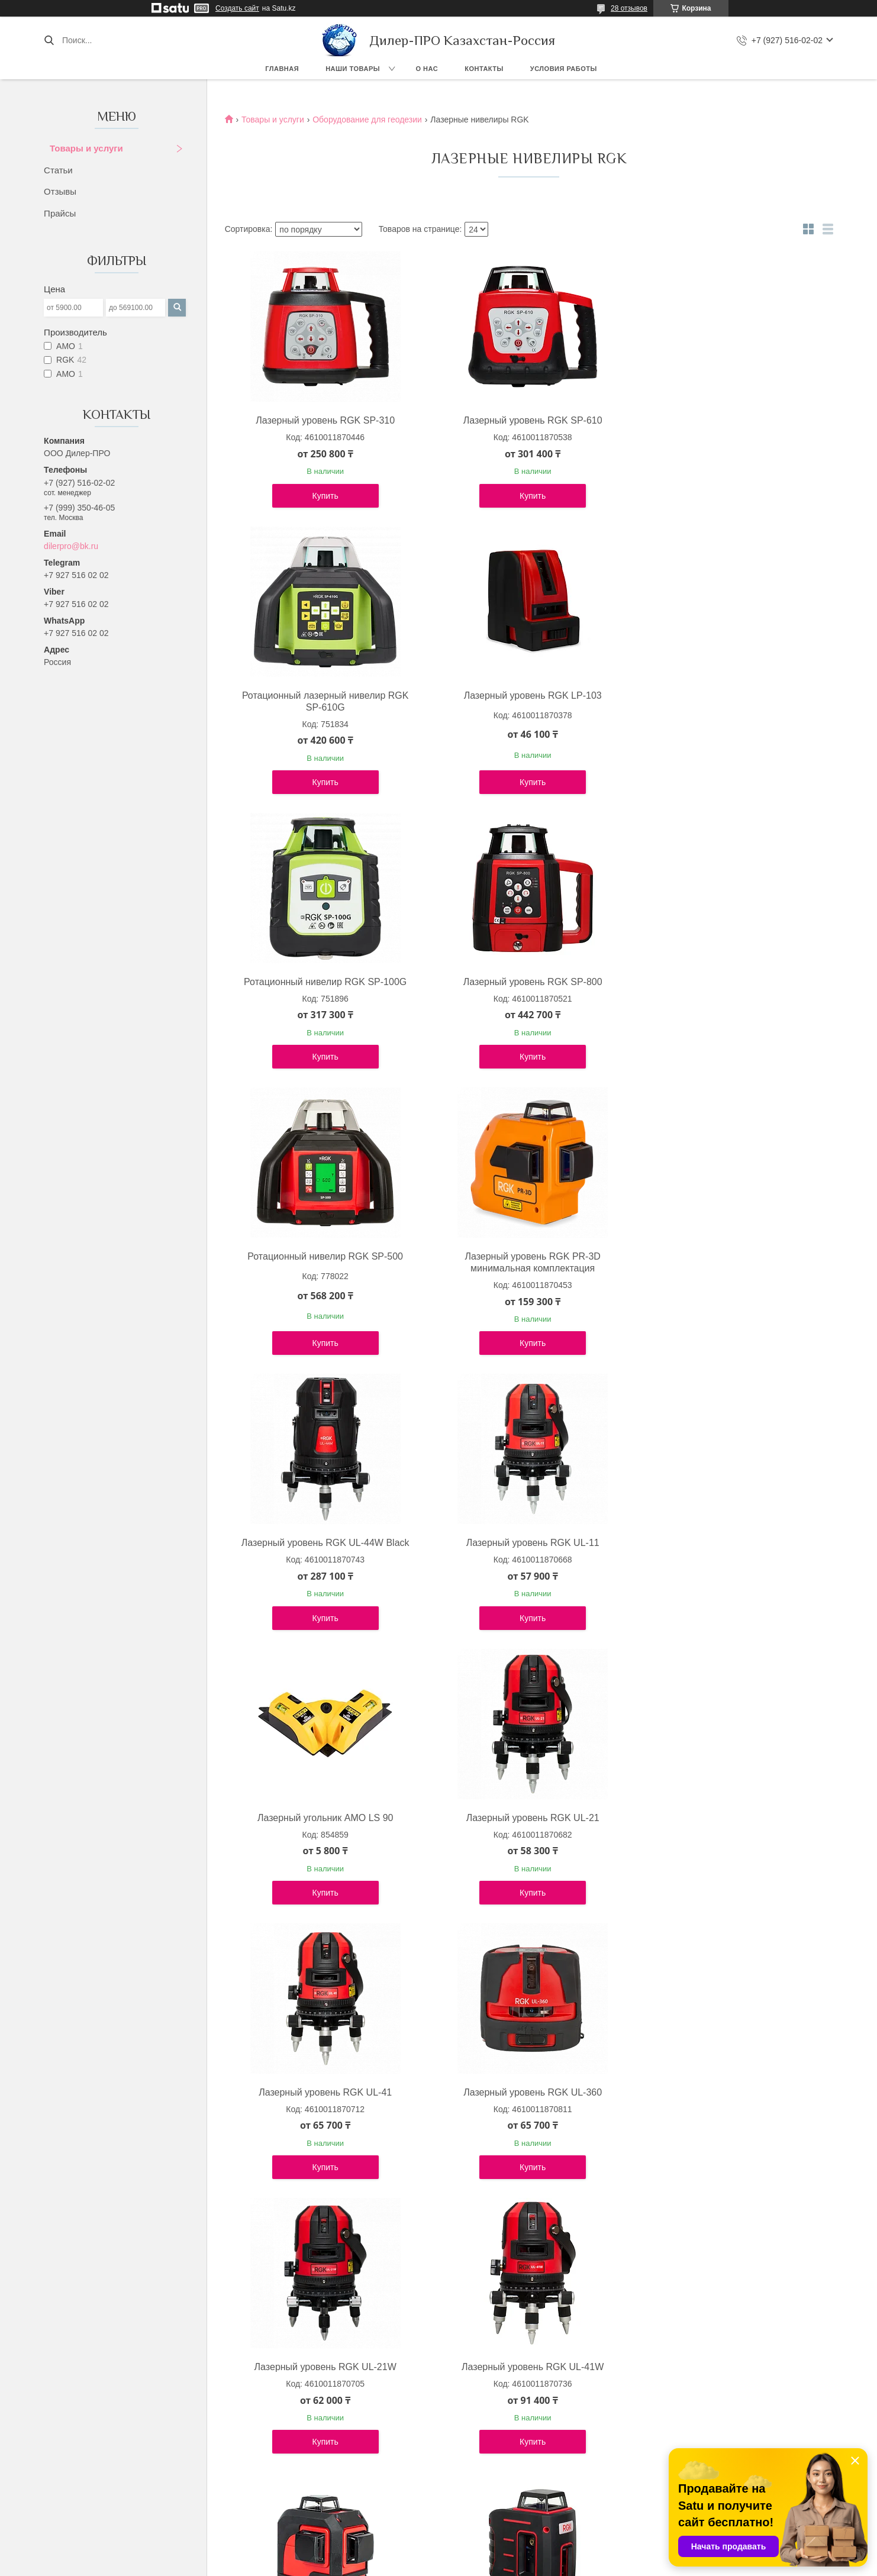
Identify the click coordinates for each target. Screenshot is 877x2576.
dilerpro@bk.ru (71, 546)
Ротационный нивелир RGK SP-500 (323, 982)
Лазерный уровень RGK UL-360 (526, 1543)
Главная (282, 68)
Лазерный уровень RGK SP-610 (525, 420)
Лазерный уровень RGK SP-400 (728, 2367)
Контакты (484, 68)
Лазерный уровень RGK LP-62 (323, 2092)
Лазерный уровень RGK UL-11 (322, 1268)
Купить (323, 507)
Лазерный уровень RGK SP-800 (728, 707)
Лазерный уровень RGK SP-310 (322, 420)
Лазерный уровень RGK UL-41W (323, 1818)
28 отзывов (629, 8)
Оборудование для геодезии (367, 119)
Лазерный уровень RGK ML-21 (526, 2367)
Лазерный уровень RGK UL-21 (728, 1268)
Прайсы (60, 213)
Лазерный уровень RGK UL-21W (728, 1543)
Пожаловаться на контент (469, 2565)
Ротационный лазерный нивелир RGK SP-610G (728, 426)
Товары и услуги (86, 148)
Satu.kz (489, 2554)
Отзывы (60, 191)
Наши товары (352, 68)
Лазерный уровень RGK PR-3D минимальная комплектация (526, 988)
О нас (427, 68)
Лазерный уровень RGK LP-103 (323, 707)
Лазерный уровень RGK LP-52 (728, 1818)
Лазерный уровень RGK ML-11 (323, 2367)
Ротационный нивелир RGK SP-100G (525, 707)
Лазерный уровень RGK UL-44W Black (728, 982)
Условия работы (563, 68)
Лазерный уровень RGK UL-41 (322, 1543)
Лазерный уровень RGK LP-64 (525, 2092)
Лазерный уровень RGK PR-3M (525, 1818)
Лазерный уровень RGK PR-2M (728, 2092)
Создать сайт (237, 8)
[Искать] (49, 40)
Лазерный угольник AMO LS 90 (526, 1268)
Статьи (58, 170)
